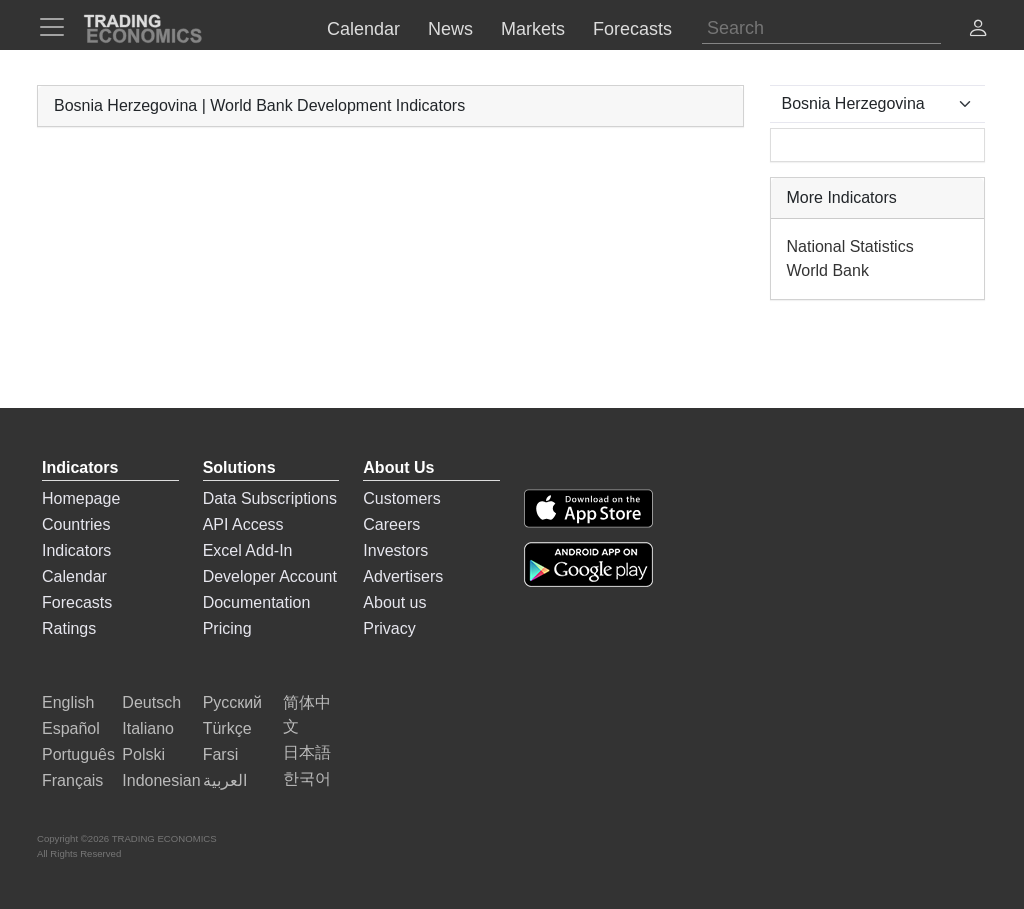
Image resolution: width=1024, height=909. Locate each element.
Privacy (389, 628)
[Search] (821, 28)
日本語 (307, 752)
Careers (391, 524)
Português (78, 754)
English (68, 702)
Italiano (148, 728)
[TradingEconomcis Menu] (58, 27)
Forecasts (77, 602)
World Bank (828, 270)
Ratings (69, 628)
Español (71, 728)
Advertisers (403, 576)
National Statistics (850, 246)
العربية (225, 780)
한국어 (307, 778)
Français (72, 780)
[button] (978, 30)
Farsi (221, 754)
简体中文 (307, 714)
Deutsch (151, 702)
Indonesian (161, 780)
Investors (395, 550)
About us (394, 602)
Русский (232, 702)
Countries (76, 524)
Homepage (81, 498)
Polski (143, 754)
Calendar (74, 576)
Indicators (76, 550)
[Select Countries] (878, 104)
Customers (401, 498)
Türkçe (227, 728)
